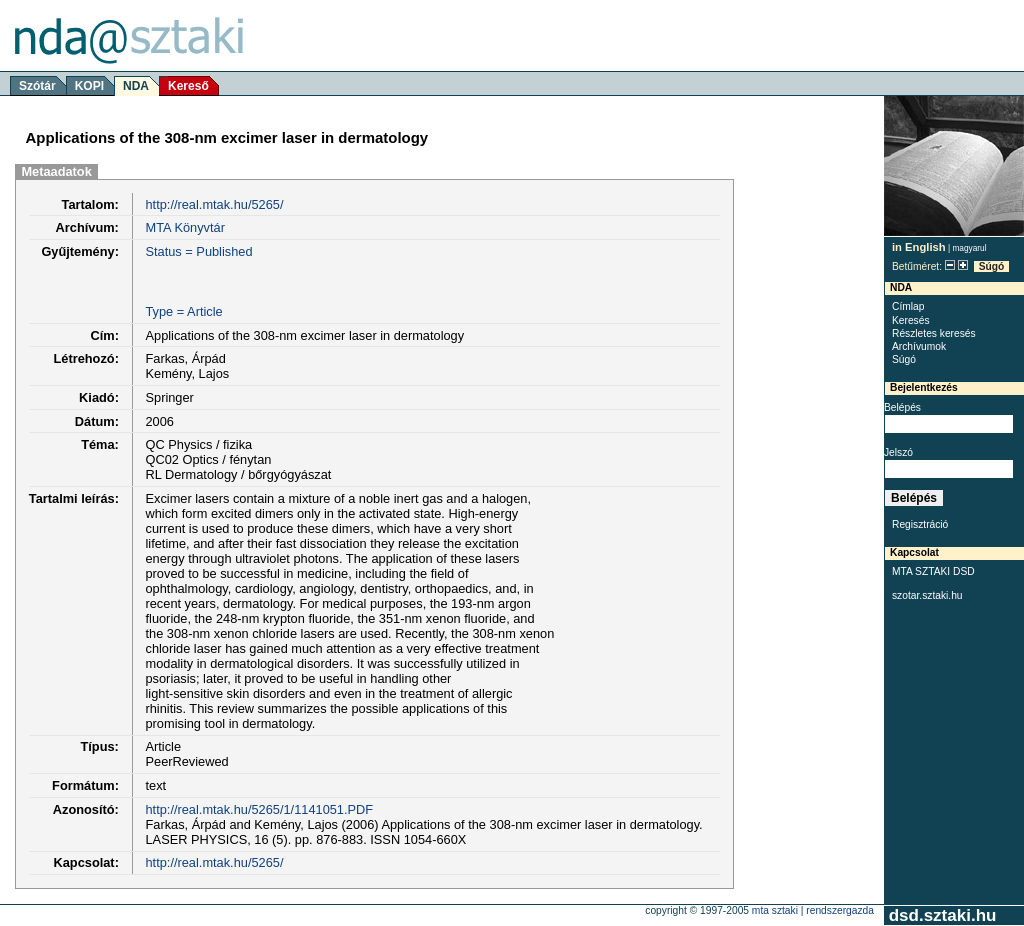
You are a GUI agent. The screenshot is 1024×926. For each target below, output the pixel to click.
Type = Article (183, 311)
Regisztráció (920, 524)
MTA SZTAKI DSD (933, 571)
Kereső (188, 86)
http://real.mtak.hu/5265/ (214, 204)
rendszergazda (840, 910)
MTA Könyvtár (184, 227)
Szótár (37, 86)
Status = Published (198, 251)
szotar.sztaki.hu (927, 595)
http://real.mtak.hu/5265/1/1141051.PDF (259, 809)
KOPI (89, 86)
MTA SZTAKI (775, 910)
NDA (136, 86)
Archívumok (919, 346)
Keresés (911, 320)
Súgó (992, 266)
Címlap (908, 306)
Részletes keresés (934, 333)
